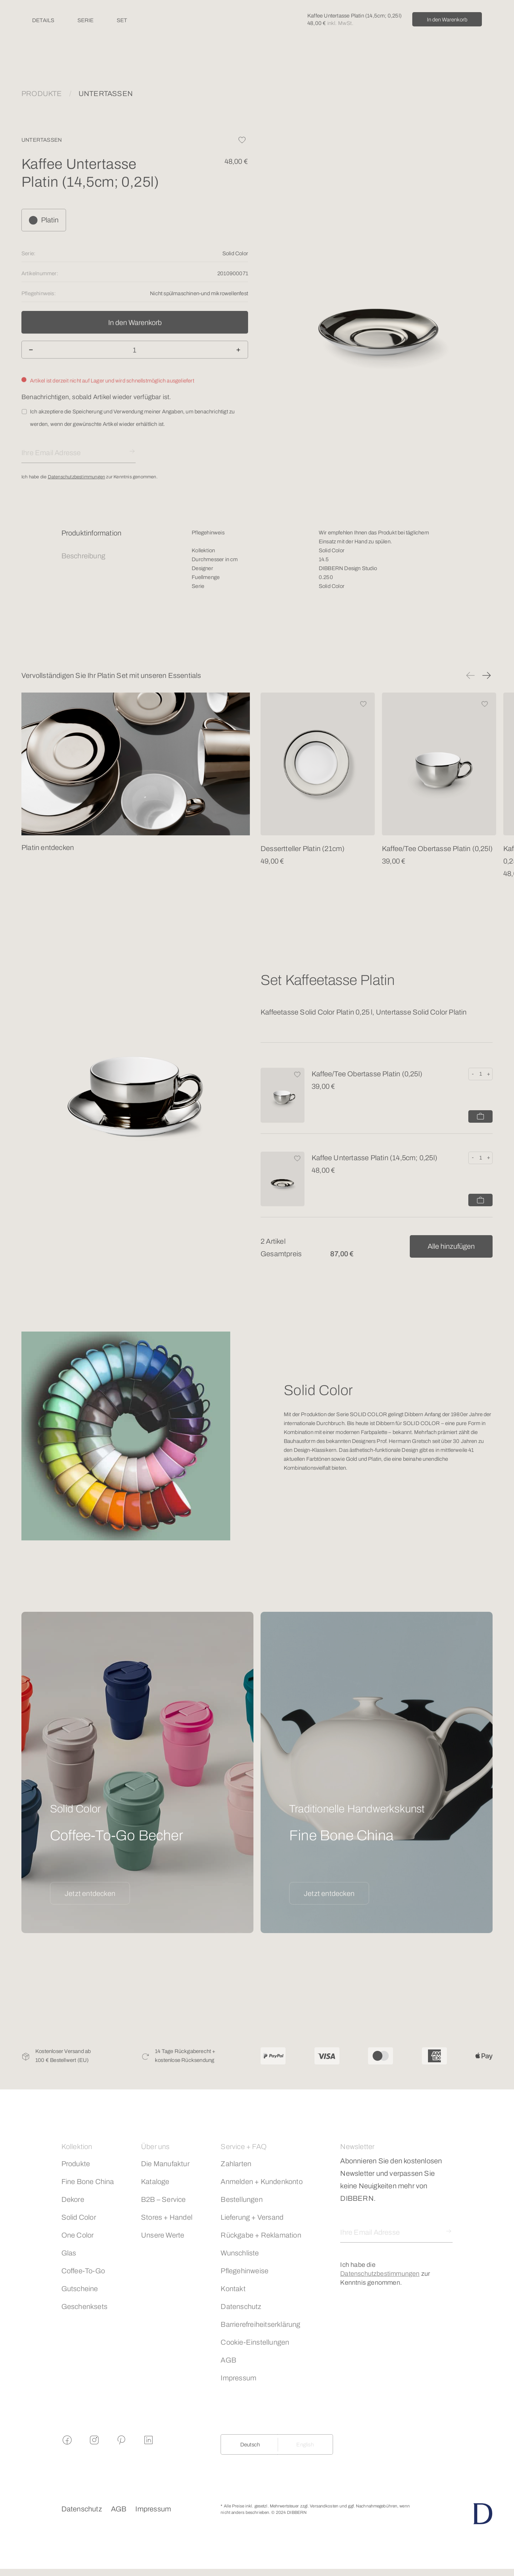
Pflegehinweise (244, 2271)
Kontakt (233, 2289)
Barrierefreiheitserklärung (260, 2324)
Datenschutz (241, 2306)
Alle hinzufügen (451, 1246)
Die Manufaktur (165, 2164)
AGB (228, 2360)
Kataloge (155, 2181)
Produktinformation (91, 533)
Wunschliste (240, 2253)
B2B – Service (163, 2199)
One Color (77, 2235)
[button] (470, 675)
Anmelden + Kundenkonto (261, 2181)
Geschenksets (84, 2306)
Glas (68, 2253)
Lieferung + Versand (252, 2217)
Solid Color (78, 2217)
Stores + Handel (166, 2217)
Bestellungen (241, 2199)
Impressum (238, 2378)
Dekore (72, 2199)
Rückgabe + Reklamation (261, 2235)
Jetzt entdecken (90, 1893)
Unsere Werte (162, 2235)
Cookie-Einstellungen (255, 2342)
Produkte (75, 2164)
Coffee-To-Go (83, 2271)
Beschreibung (83, 556)
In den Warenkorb (447, 19)
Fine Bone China (87, 2181)
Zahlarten (236, 2164)
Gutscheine (79, 2289)
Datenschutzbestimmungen (76, 476)
